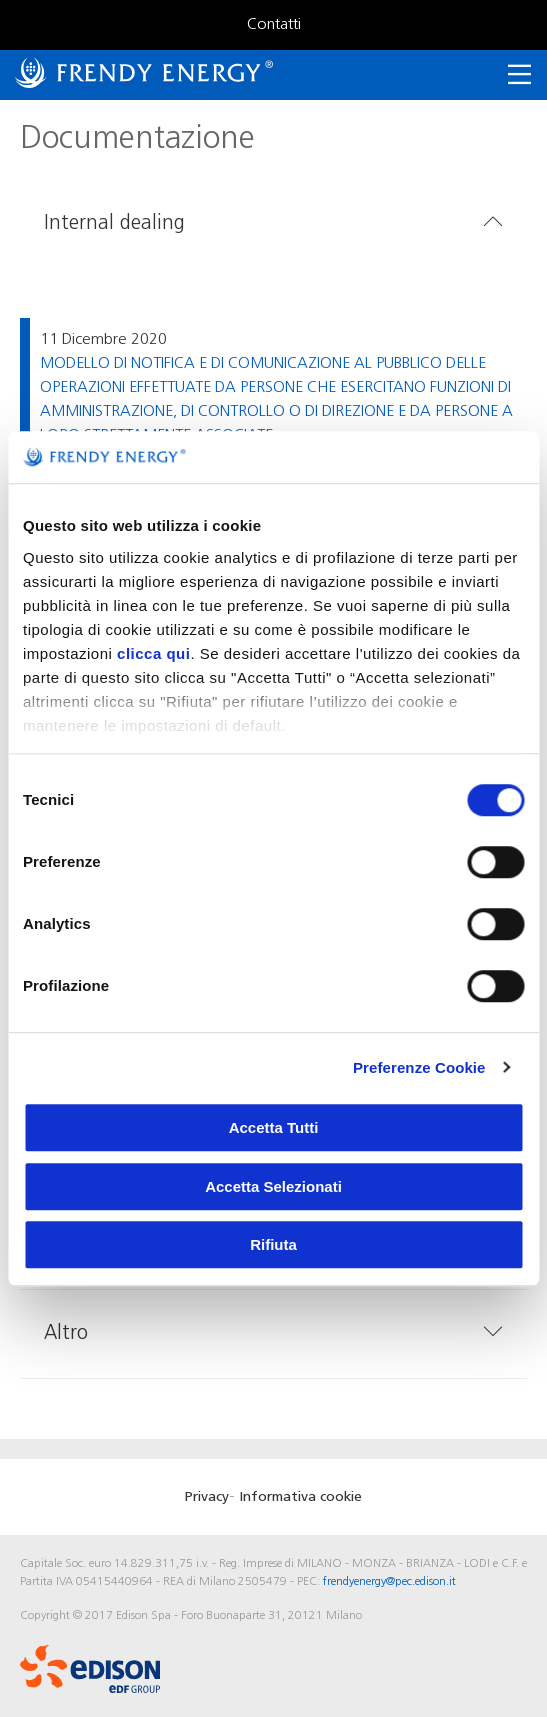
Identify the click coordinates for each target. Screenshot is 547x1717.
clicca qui (153, 653)
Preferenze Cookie (419, 1067)
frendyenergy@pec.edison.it (389, 1582)
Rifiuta (273, 1244)
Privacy (207, 1497)
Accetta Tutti (274, 1127)
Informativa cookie (300, 1497)
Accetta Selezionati (273, 1186)
